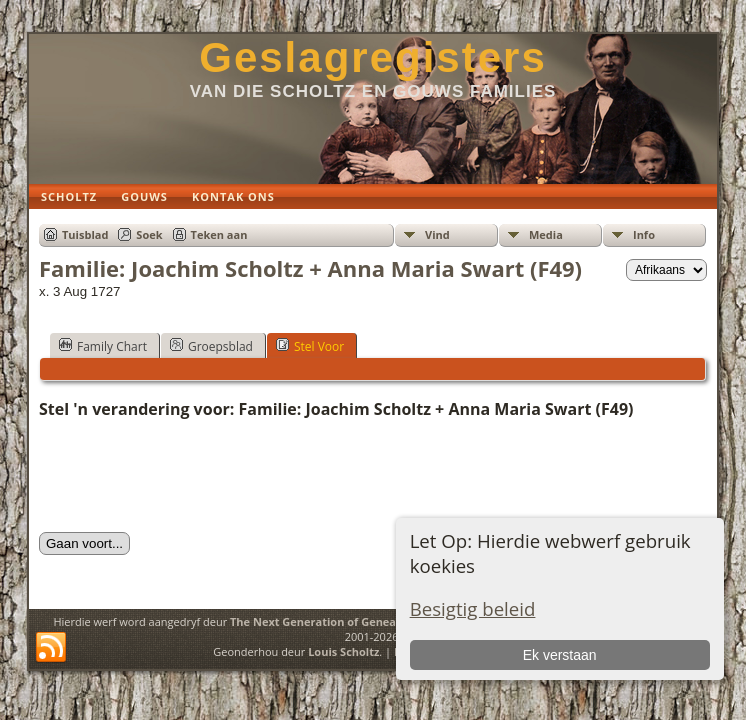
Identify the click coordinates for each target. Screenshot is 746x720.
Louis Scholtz (343, 651)
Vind (437, 234)
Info (644, 234)
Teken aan (219, 234)
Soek (149, 234)
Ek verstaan (560, 655)
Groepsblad (211, 346)
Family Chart (103, 346)
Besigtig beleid (473, 608)
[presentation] (191, 476)
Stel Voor (310, 346)
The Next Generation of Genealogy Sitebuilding (358, 621)
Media (546, 234)
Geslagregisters (373, 57)
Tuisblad (85, 234)
